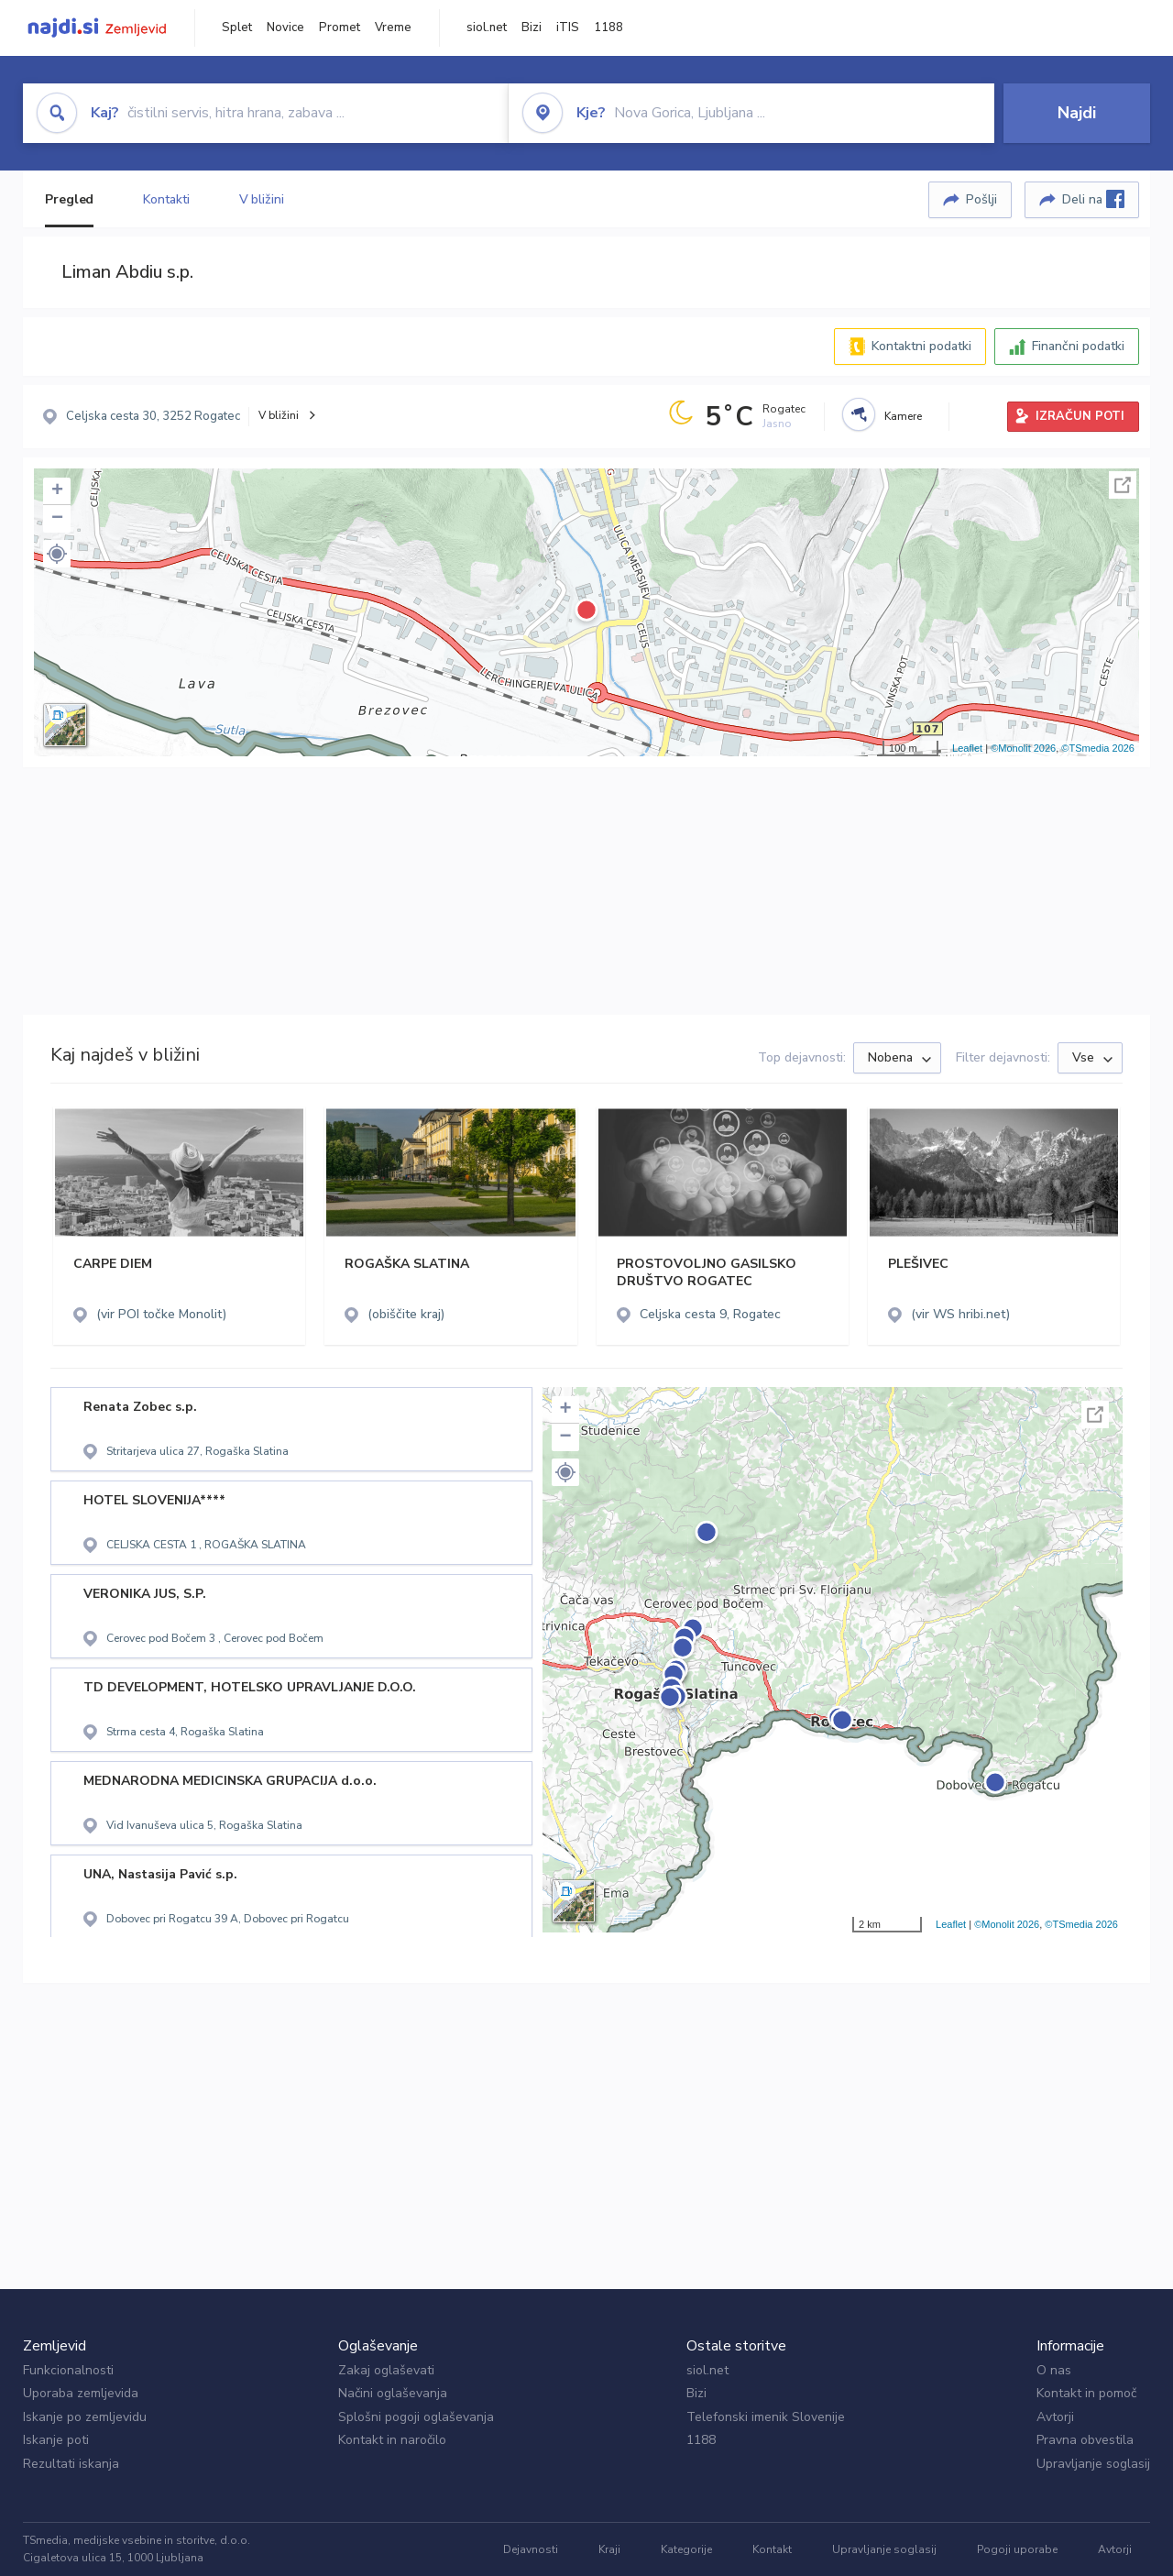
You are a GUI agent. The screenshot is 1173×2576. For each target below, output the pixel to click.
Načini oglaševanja (392, 2393)
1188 (608, 27)
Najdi (1077, 113)
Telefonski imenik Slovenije (765, 2417)
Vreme (393, 27)
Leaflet (967, 748)
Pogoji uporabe (1017, 2549)
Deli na (1093, 199)
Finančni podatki (1078, 346)
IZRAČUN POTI (1080, 416)
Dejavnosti (530, 2549)
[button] (57, 553)
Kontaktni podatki (921, 346)
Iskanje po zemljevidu (85, 2417)
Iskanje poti (56, 2440)
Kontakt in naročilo (392, 2440)
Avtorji (1055, 2417)
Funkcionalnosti (68, 2370)
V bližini (261, 199)
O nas (1053, 2370)
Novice (285, 27)
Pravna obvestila (1085, 2440)
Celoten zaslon (1122, 485)
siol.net (486, 27)
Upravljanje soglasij (1093, 2463)
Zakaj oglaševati (386, 2370)
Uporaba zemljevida (80, 2393)
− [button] (57, 519)
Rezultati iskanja (71, 2463)
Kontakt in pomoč (1086, 2393)
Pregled (69, 199)
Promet (339, 27)
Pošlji (981, 199)
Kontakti (166, 199)
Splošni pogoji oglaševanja (416, 2417)
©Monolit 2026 (1023, 748)
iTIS (567, 27)
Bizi (531, 27)
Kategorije (686, 2549)
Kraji (609, 2549)
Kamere (903, 416)
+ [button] (57, 491)
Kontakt (772, 2549)
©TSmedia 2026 (1098, 748)
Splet (237, 27)
